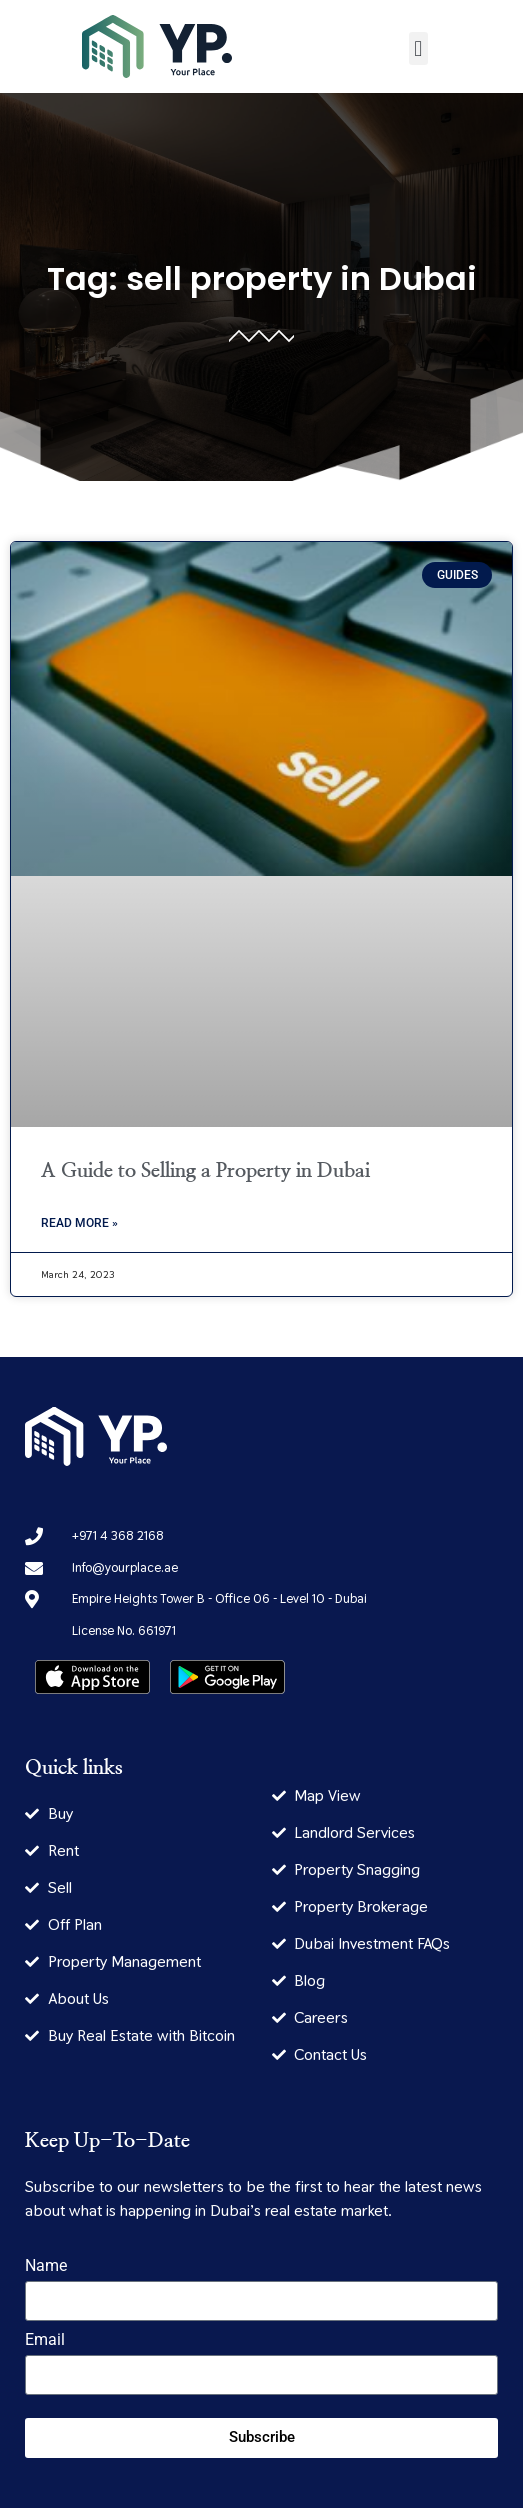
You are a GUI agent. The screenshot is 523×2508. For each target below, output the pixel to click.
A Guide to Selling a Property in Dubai (205, 1171)
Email (45, 2340)
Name (46, 2266)
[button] (418, 48)
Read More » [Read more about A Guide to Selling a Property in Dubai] (79, 1223)
